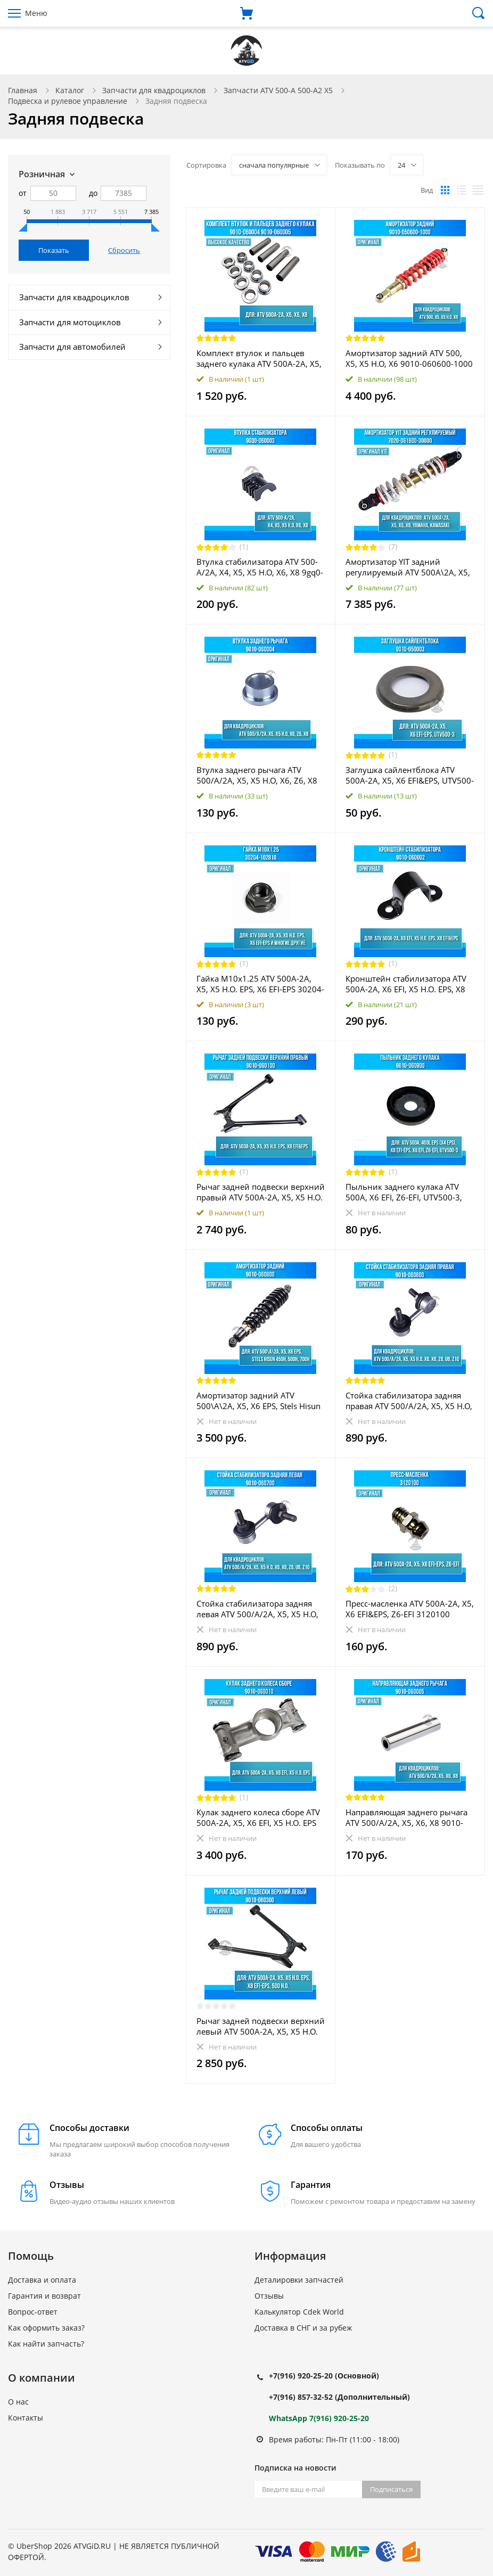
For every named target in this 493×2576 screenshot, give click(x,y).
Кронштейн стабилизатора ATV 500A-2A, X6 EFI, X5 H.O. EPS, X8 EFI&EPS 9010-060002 (406, 983)
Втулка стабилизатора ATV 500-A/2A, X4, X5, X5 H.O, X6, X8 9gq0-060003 (259, 567)
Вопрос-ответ (32, 2312)
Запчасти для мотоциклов (70, 322)
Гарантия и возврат (44, 2296)
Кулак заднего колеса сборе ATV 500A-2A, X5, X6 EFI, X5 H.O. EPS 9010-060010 (258, 1817)
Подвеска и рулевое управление (67, 101)
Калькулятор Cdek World (299, 2312)
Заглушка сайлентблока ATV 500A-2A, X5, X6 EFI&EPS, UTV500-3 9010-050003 (410, 775)
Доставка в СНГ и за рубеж (303, 2328)
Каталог (69, 90)
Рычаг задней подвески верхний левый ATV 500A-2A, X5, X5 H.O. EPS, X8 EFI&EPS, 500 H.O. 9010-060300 (260, 2026)
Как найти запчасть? (46, 2344)
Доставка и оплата (42, 2280)
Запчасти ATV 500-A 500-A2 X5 (278, 90)
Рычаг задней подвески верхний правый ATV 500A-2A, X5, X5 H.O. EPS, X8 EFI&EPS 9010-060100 (260, 1192)
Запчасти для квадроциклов (154, 90)
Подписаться (391, 2489)
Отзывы (269, 2296)
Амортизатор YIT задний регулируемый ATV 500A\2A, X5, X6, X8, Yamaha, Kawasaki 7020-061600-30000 (408, 567)
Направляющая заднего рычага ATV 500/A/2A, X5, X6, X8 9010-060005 (406, 1817)
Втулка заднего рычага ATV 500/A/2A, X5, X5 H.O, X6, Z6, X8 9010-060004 (256, 775)
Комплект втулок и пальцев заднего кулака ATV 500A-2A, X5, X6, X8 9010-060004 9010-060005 (259, 358)
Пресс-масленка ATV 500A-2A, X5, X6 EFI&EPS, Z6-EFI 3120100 (410, 1608)
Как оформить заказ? (46, 2328)
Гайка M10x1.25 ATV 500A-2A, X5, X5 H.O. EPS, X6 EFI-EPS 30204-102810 (260, 983)
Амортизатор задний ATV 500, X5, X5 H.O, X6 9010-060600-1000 (409, 358)
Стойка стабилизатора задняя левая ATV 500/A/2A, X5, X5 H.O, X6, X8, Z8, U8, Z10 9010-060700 (258, 1608)
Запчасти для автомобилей (72, 346)
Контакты (25, 2418)
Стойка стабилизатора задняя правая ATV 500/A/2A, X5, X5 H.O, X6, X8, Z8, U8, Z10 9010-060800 (409, 1400)
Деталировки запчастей (298, 2280)
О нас (18, 2402)
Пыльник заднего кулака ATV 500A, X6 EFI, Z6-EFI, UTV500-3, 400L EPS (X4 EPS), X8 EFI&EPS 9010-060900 (404, 1192)
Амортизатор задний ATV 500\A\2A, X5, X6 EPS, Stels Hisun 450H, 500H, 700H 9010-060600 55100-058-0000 (258, 1400)
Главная (22, 90)
